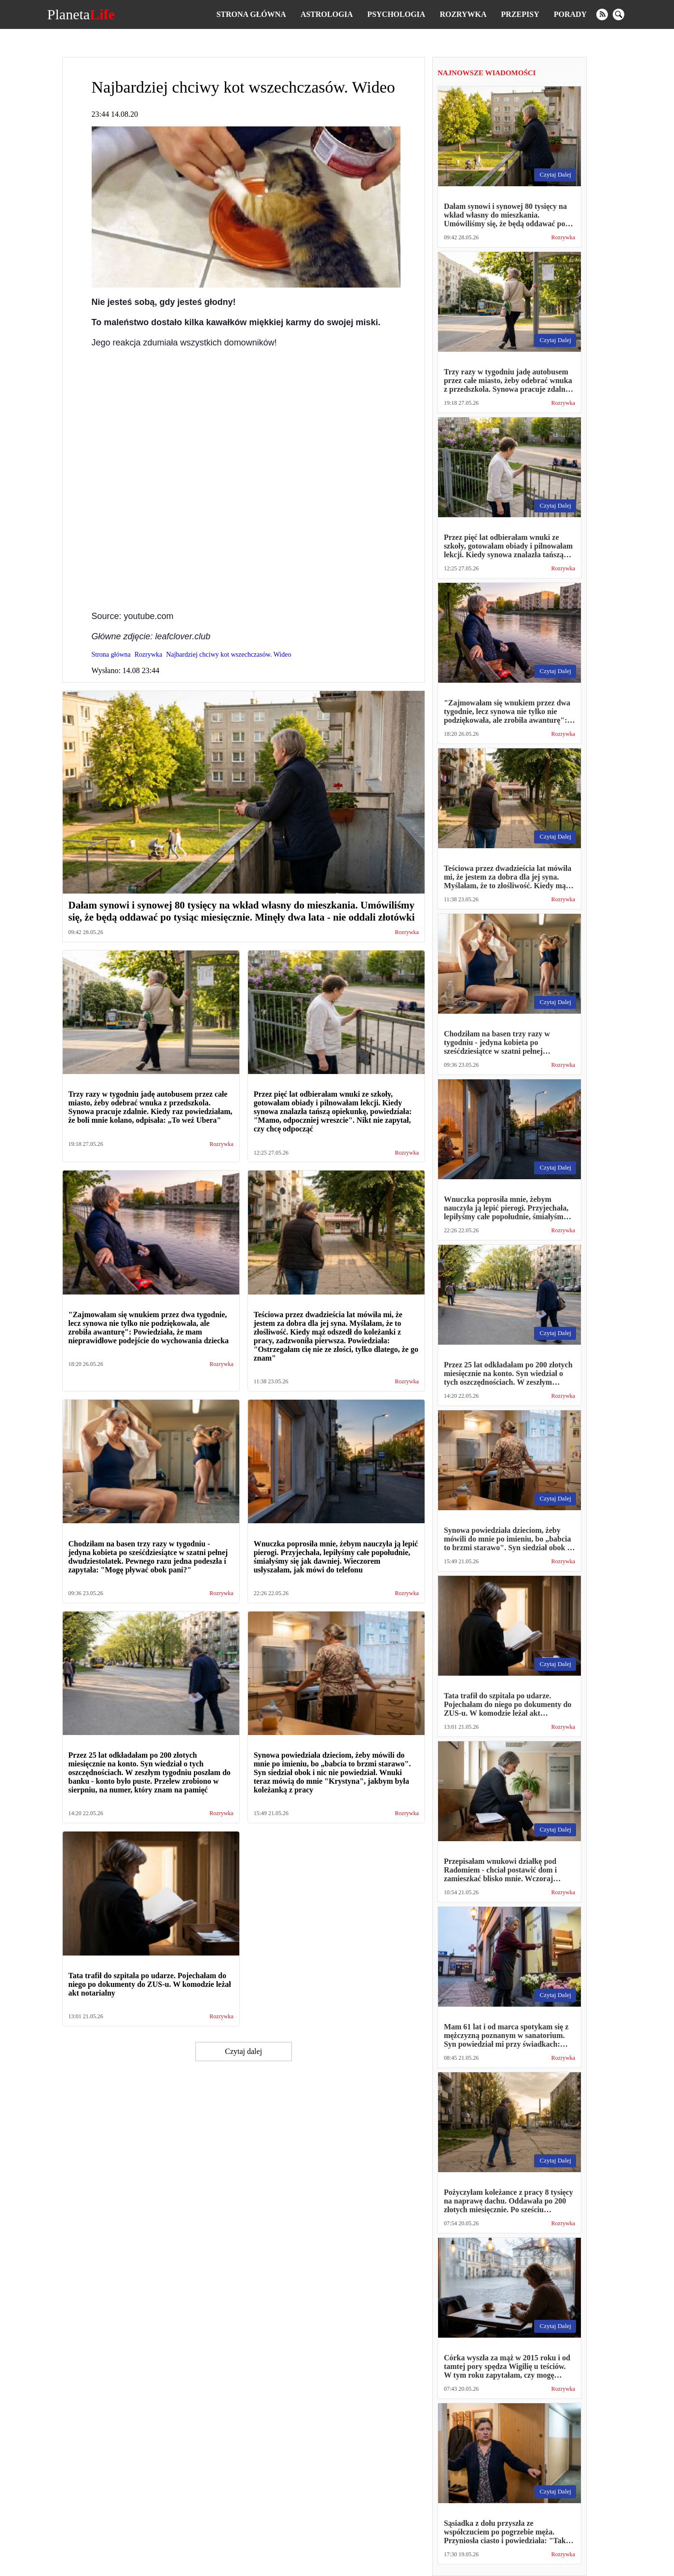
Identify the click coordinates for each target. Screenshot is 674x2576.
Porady (570, 14)
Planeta (81, 14)
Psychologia (396, 14)
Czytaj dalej (243, 2051)
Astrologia (327, 14)
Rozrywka (463, 14)
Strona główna (251, 14)
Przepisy (520, 14)
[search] (618, 14)
